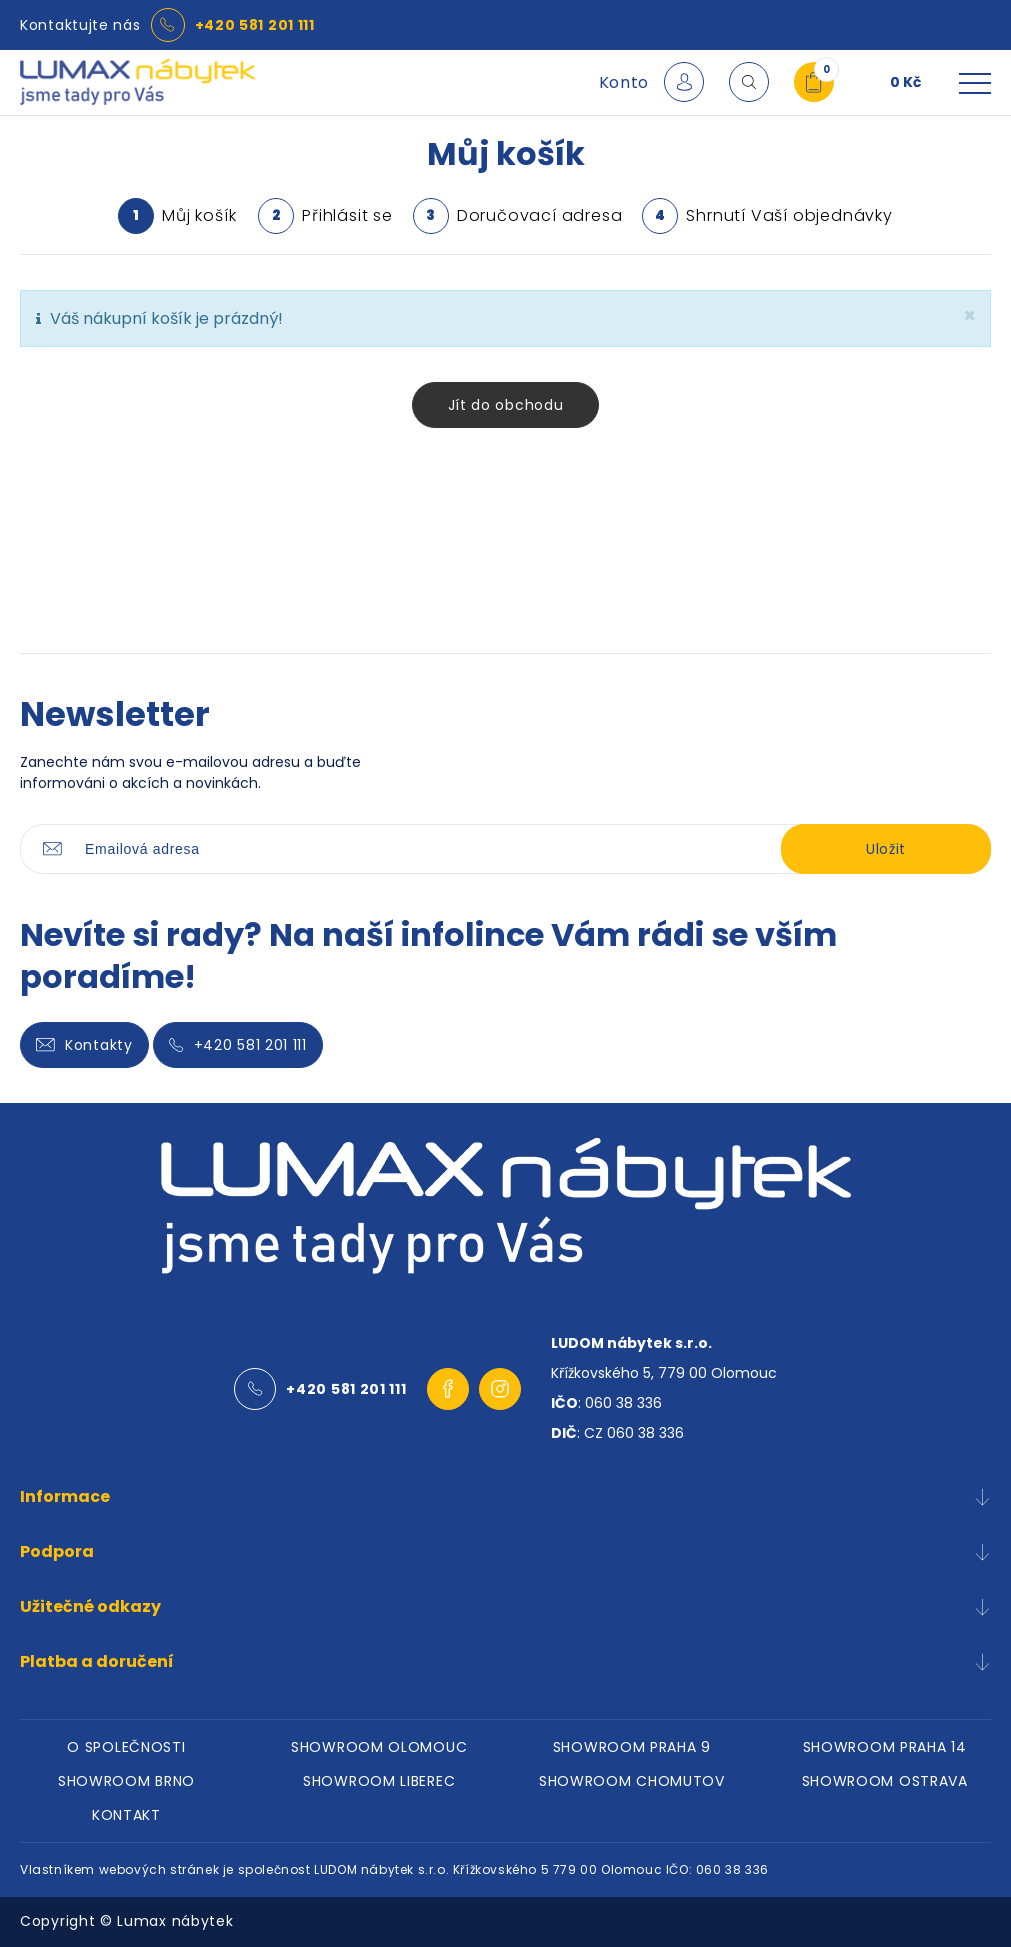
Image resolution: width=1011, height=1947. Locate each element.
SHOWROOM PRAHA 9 (632, 1747)
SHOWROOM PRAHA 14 (885, 1747)
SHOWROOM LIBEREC (379, 1781)
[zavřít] (969, 315)
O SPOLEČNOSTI (126, 1747)
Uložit (886, 849)
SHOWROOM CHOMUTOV (632, 1781)
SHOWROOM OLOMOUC (379, 1747)
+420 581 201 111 (255, 25)
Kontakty (84, 1045)
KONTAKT (126, 1815)
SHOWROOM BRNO (126, 1781)
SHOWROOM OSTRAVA (885, 1781)
